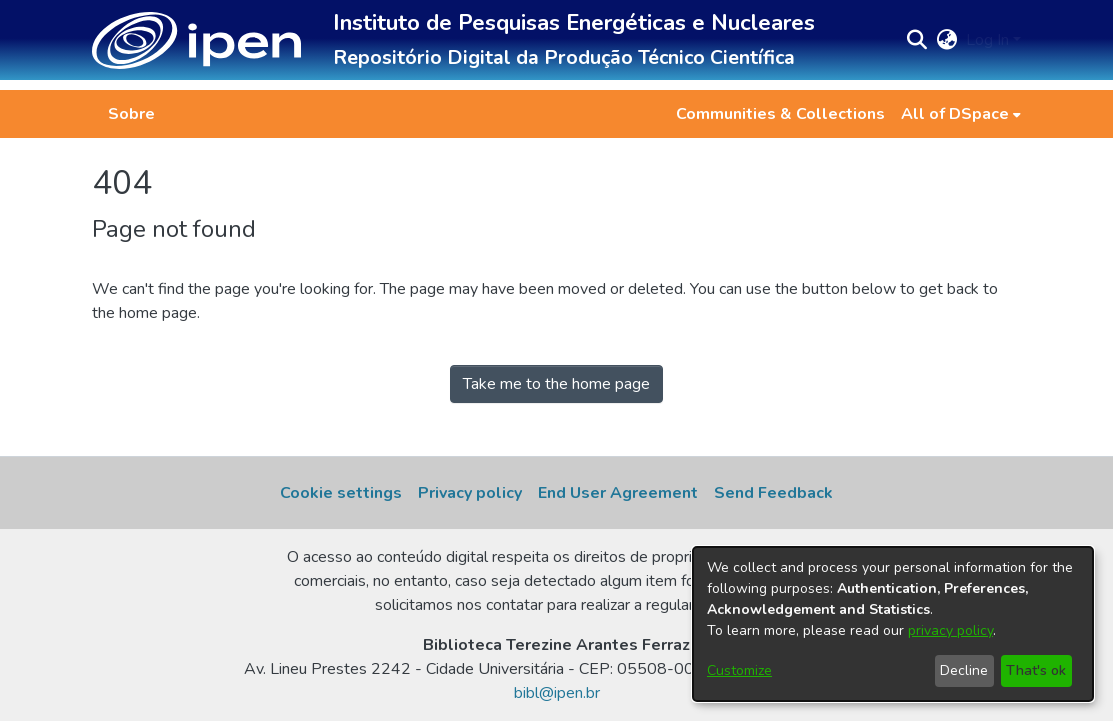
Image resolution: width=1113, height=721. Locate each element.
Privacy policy (470, 493)
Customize (739, 670)
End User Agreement (618, 493)
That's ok (1036, 670)
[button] (196, 40)
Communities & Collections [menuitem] (780, 114)
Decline (964, 670)
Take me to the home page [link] (556, 384)
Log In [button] (989, 40)
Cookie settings (341, 493)
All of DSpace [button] (955, 114)
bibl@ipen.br (557, 693)
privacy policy (950, 630)
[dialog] (893, 624)
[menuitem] (961, 114)
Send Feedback (773, 493)
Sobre (131, 114)
